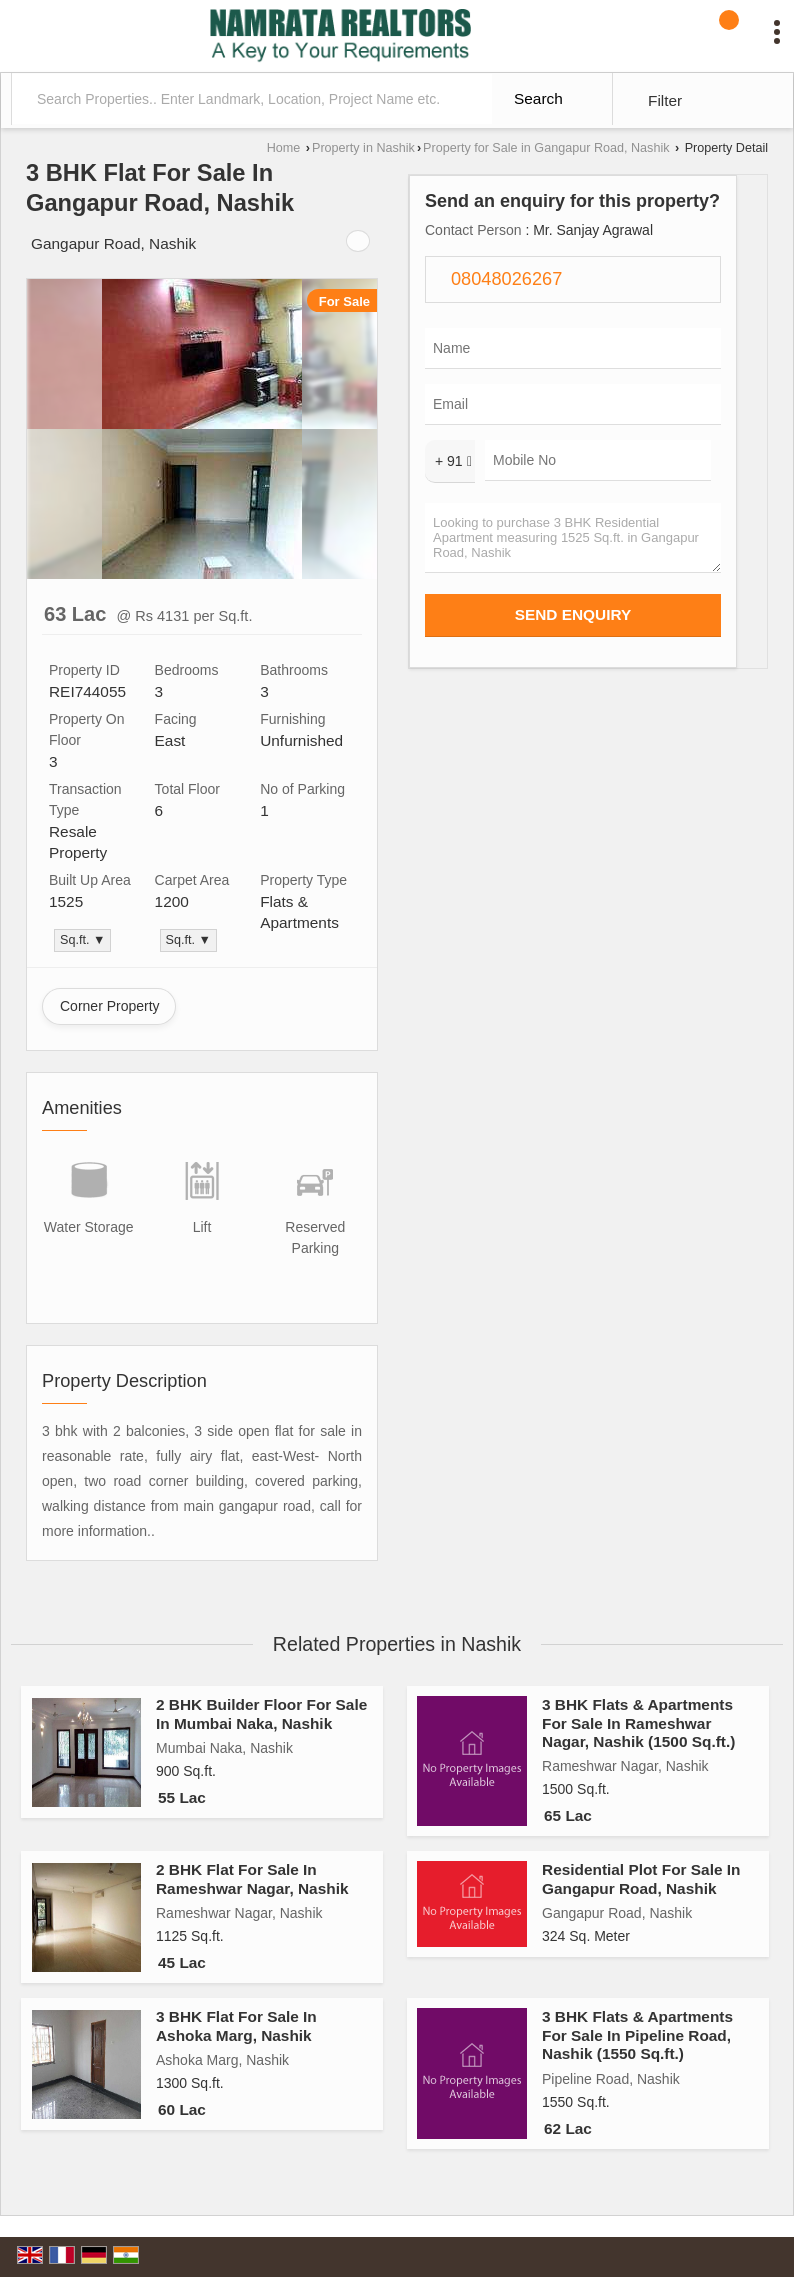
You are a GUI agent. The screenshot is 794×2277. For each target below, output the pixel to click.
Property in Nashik (363, 148)
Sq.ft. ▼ (82, 940)
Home (284, 148)
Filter (665, 100)
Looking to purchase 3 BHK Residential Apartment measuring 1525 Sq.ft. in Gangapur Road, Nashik (573, 538)
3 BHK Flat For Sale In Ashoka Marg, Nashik (236, 2025)
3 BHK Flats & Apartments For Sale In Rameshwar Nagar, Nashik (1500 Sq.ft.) (638, 1723)
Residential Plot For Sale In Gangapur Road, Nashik (641, 1878)
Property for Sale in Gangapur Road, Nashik (546, 148)
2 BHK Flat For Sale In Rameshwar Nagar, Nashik (252, 1878)
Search (538, 98)
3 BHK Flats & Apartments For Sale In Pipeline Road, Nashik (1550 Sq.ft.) (637, 2035)
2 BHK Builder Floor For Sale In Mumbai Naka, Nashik (261, 1713)
